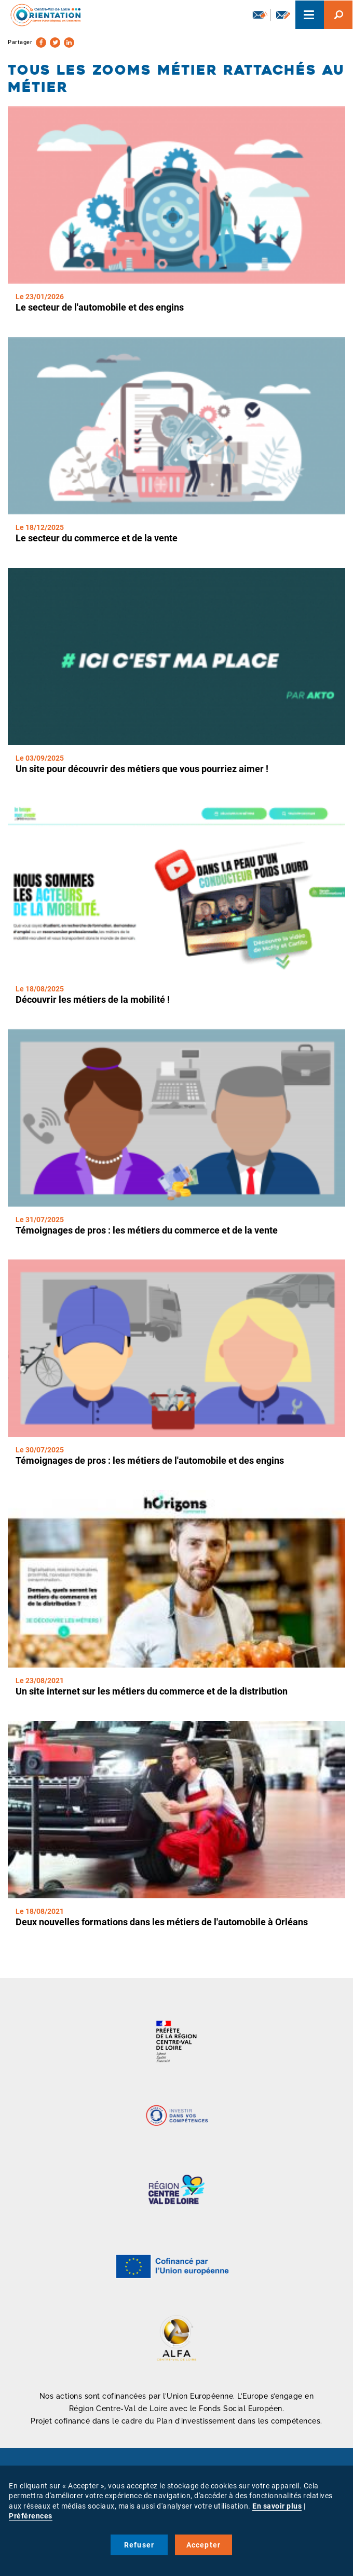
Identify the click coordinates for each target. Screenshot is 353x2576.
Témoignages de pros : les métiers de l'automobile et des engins (150, 1460)
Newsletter (260, 14)
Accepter (203, 2545)
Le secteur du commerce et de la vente (97, 538)
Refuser (139, 2545)
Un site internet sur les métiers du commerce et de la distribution (152, 1691)
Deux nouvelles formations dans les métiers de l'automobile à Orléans (162, 1921)
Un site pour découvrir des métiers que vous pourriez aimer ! (142, 768)
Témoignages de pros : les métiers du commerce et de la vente (147, 1230)
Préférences (30, 2516)
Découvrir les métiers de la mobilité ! (93, 999)
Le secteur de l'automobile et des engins (100, 307)
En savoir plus (277, 2506)
